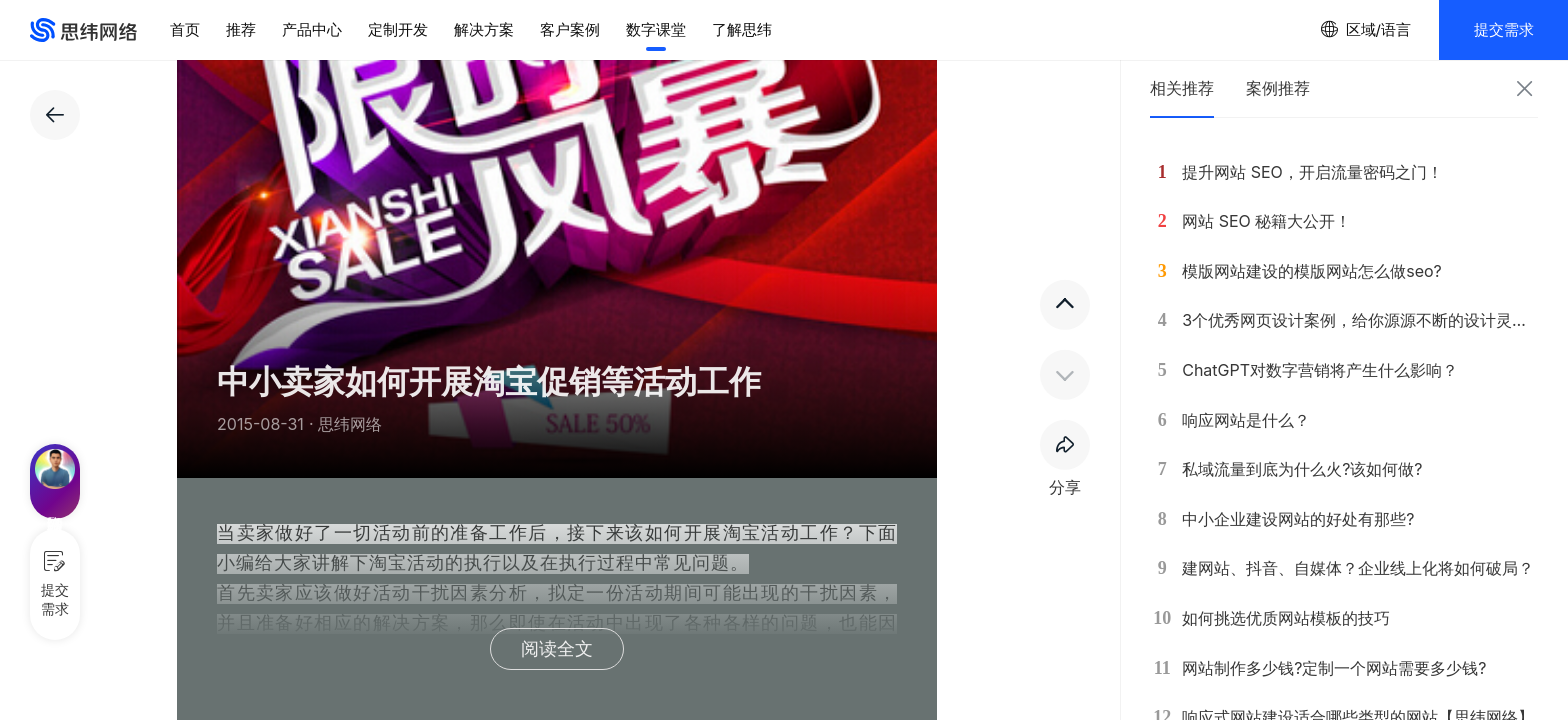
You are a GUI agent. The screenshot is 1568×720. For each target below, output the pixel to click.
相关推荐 (1182, 88)
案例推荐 (1278, 88)
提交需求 (1504, 29)
